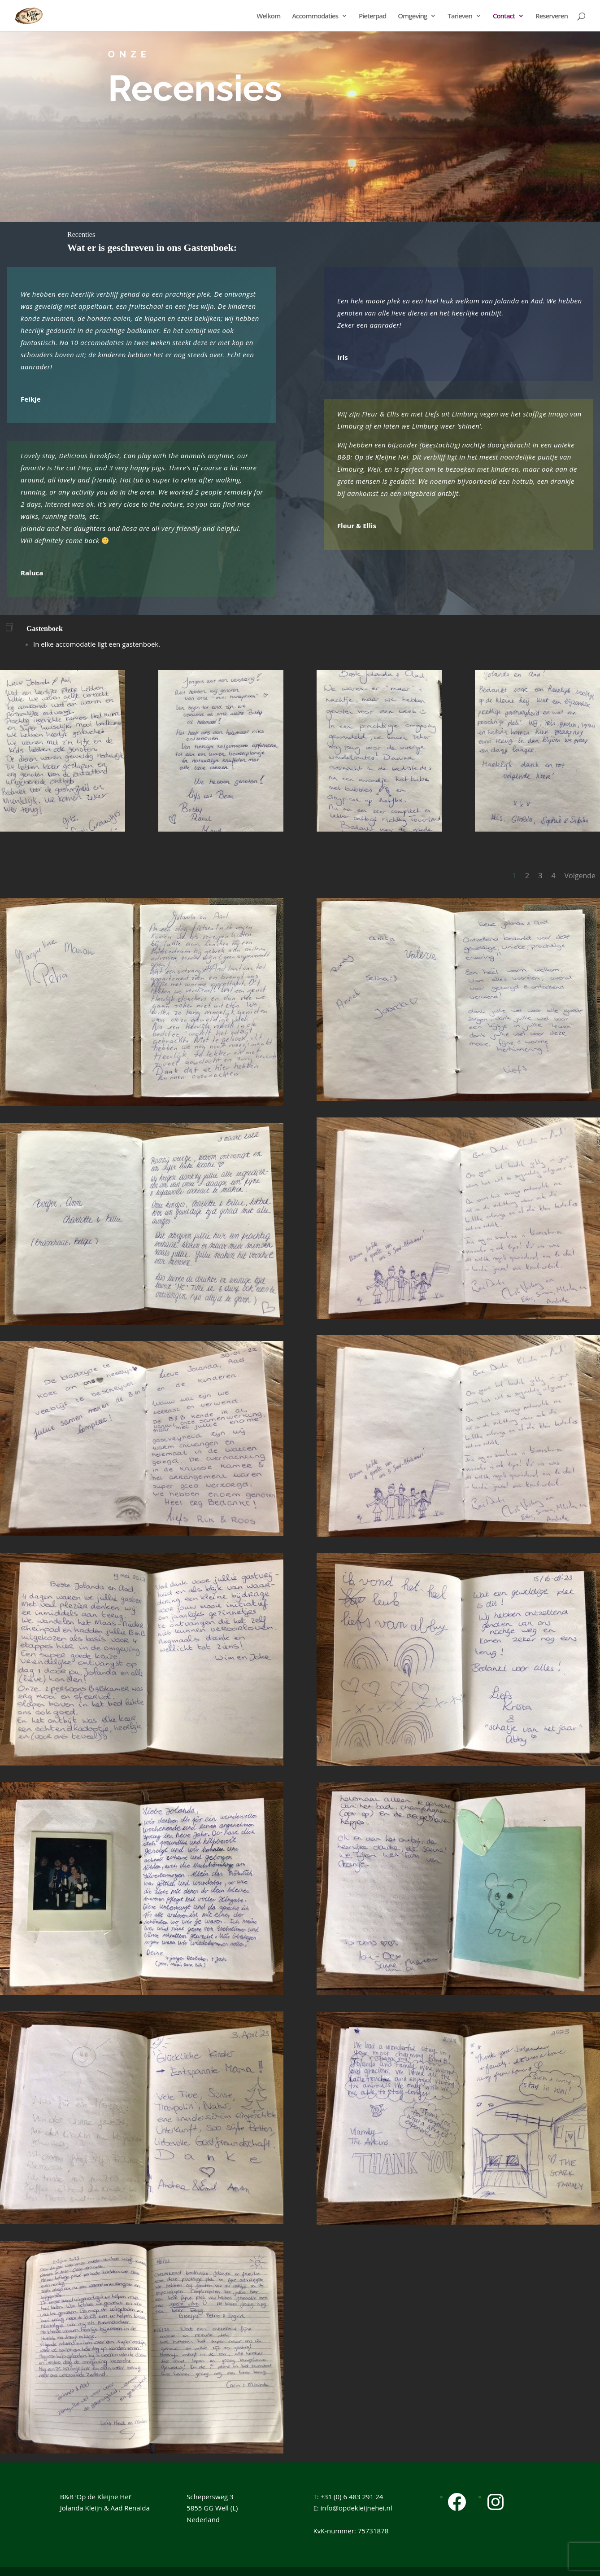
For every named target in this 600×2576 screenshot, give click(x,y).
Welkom (268, 16)
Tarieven (460, 16)
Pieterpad (372, 16)
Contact (504, 16)
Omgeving (412, 16)
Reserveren (551, 16)
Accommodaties (315, 16)
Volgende (580, 876)
